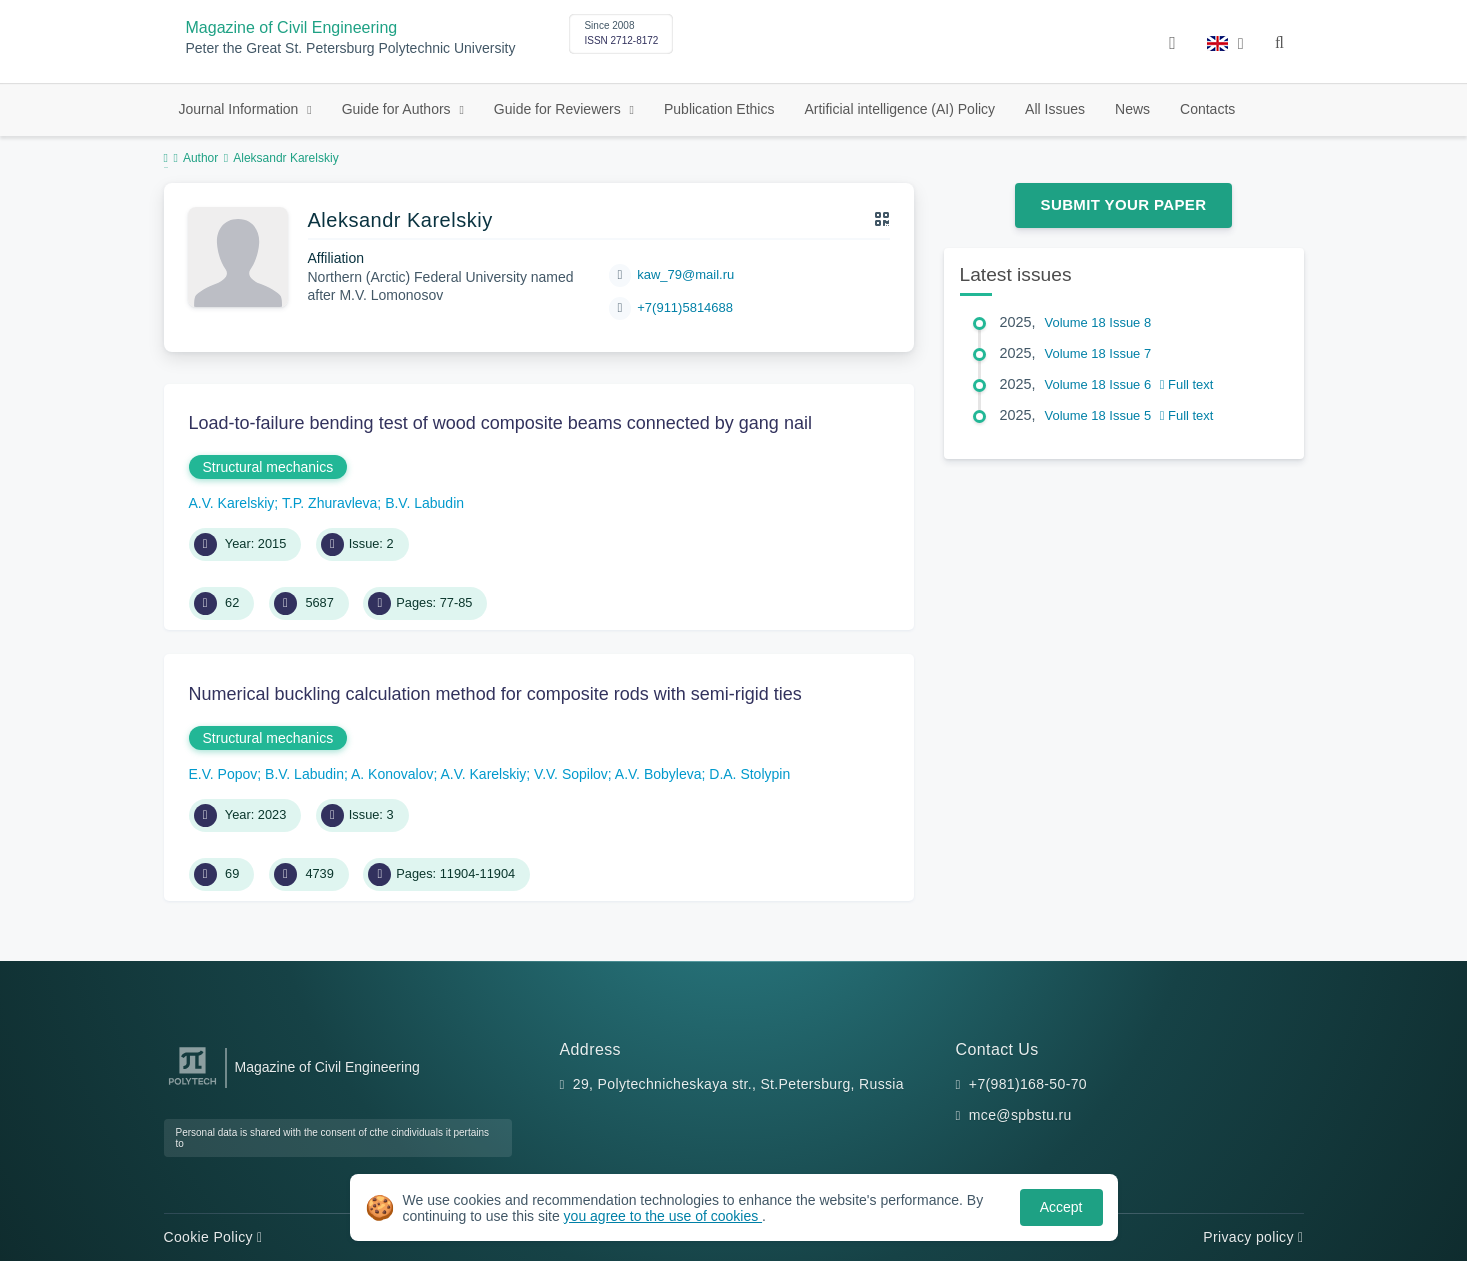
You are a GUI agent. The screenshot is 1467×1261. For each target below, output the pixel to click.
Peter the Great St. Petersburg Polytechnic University (351, 48)
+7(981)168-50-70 (1028, 1084)
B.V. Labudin (424, 503)
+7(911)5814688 (685, 307)
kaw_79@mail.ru (685, 274)
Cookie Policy (213, 1237)
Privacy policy (1253, 1237)
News (1132, 109)
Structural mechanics (268, 467)
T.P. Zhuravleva (329, 503)
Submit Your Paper (1124, 204)
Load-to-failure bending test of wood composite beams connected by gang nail (500, 423)
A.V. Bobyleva (658, 774)
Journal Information (241, 109)
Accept (1061, 1207)
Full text (1187, 384)
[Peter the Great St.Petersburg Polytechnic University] (192, 1085)
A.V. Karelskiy (232, 503)
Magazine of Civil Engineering (292, 27)
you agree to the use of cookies (663, 1216)
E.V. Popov (223, 774)
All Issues (1055, 109)
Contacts (1207, 109)
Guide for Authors (398, 109)
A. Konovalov (392, 774)
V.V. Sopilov (571, 774)
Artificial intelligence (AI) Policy (899, 109)
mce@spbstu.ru (1020, 1115)
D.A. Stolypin (749, 774)
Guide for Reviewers (559, 109)
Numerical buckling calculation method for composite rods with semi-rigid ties (495, 694)
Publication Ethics (719, 109)
